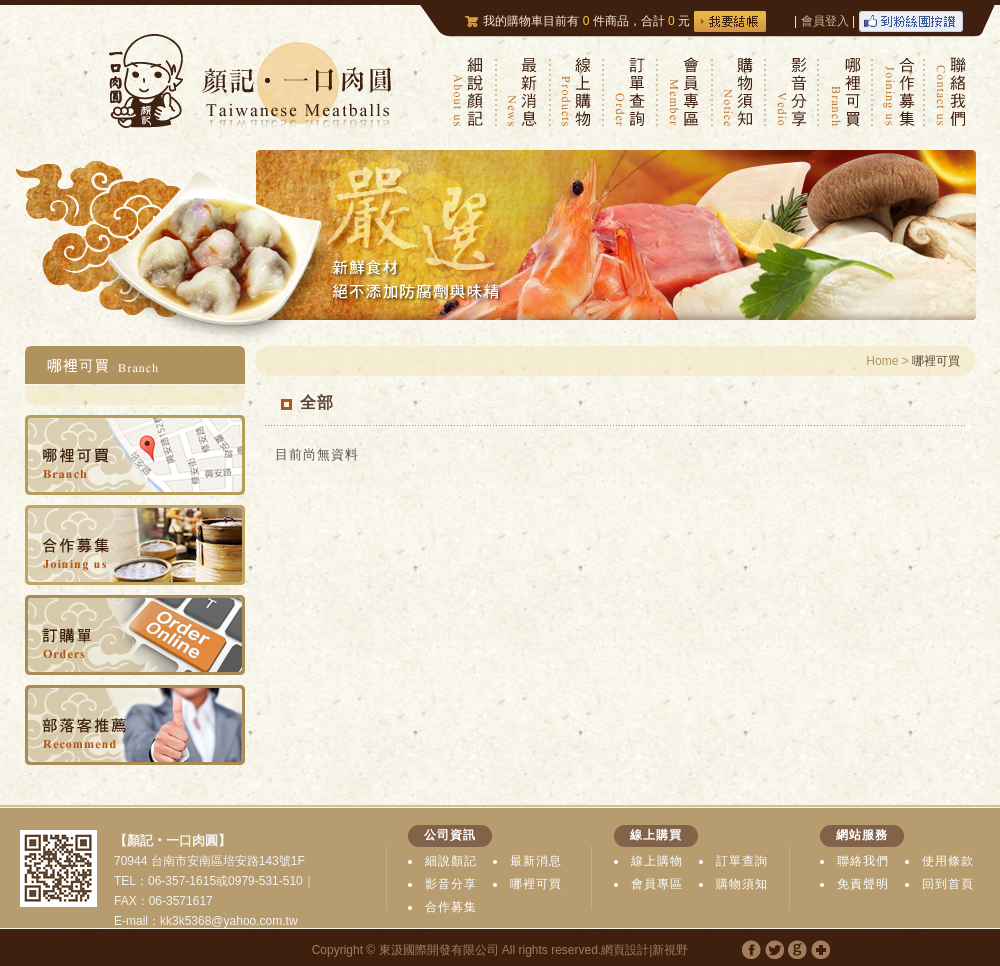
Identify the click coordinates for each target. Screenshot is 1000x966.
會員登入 (825, 21)
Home (882, 361)
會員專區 (657, 884)
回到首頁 (948, 884)
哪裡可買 (536, 884)
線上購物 (657, 861)
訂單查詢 (742, 861)
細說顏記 (451, 861)
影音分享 (451, 884)
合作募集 (451, 907)
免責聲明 (863, 884)
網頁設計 (625, 950)
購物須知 (742, 884)
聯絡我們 (863, 861)
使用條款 (948, 861)
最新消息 (536, 861)
